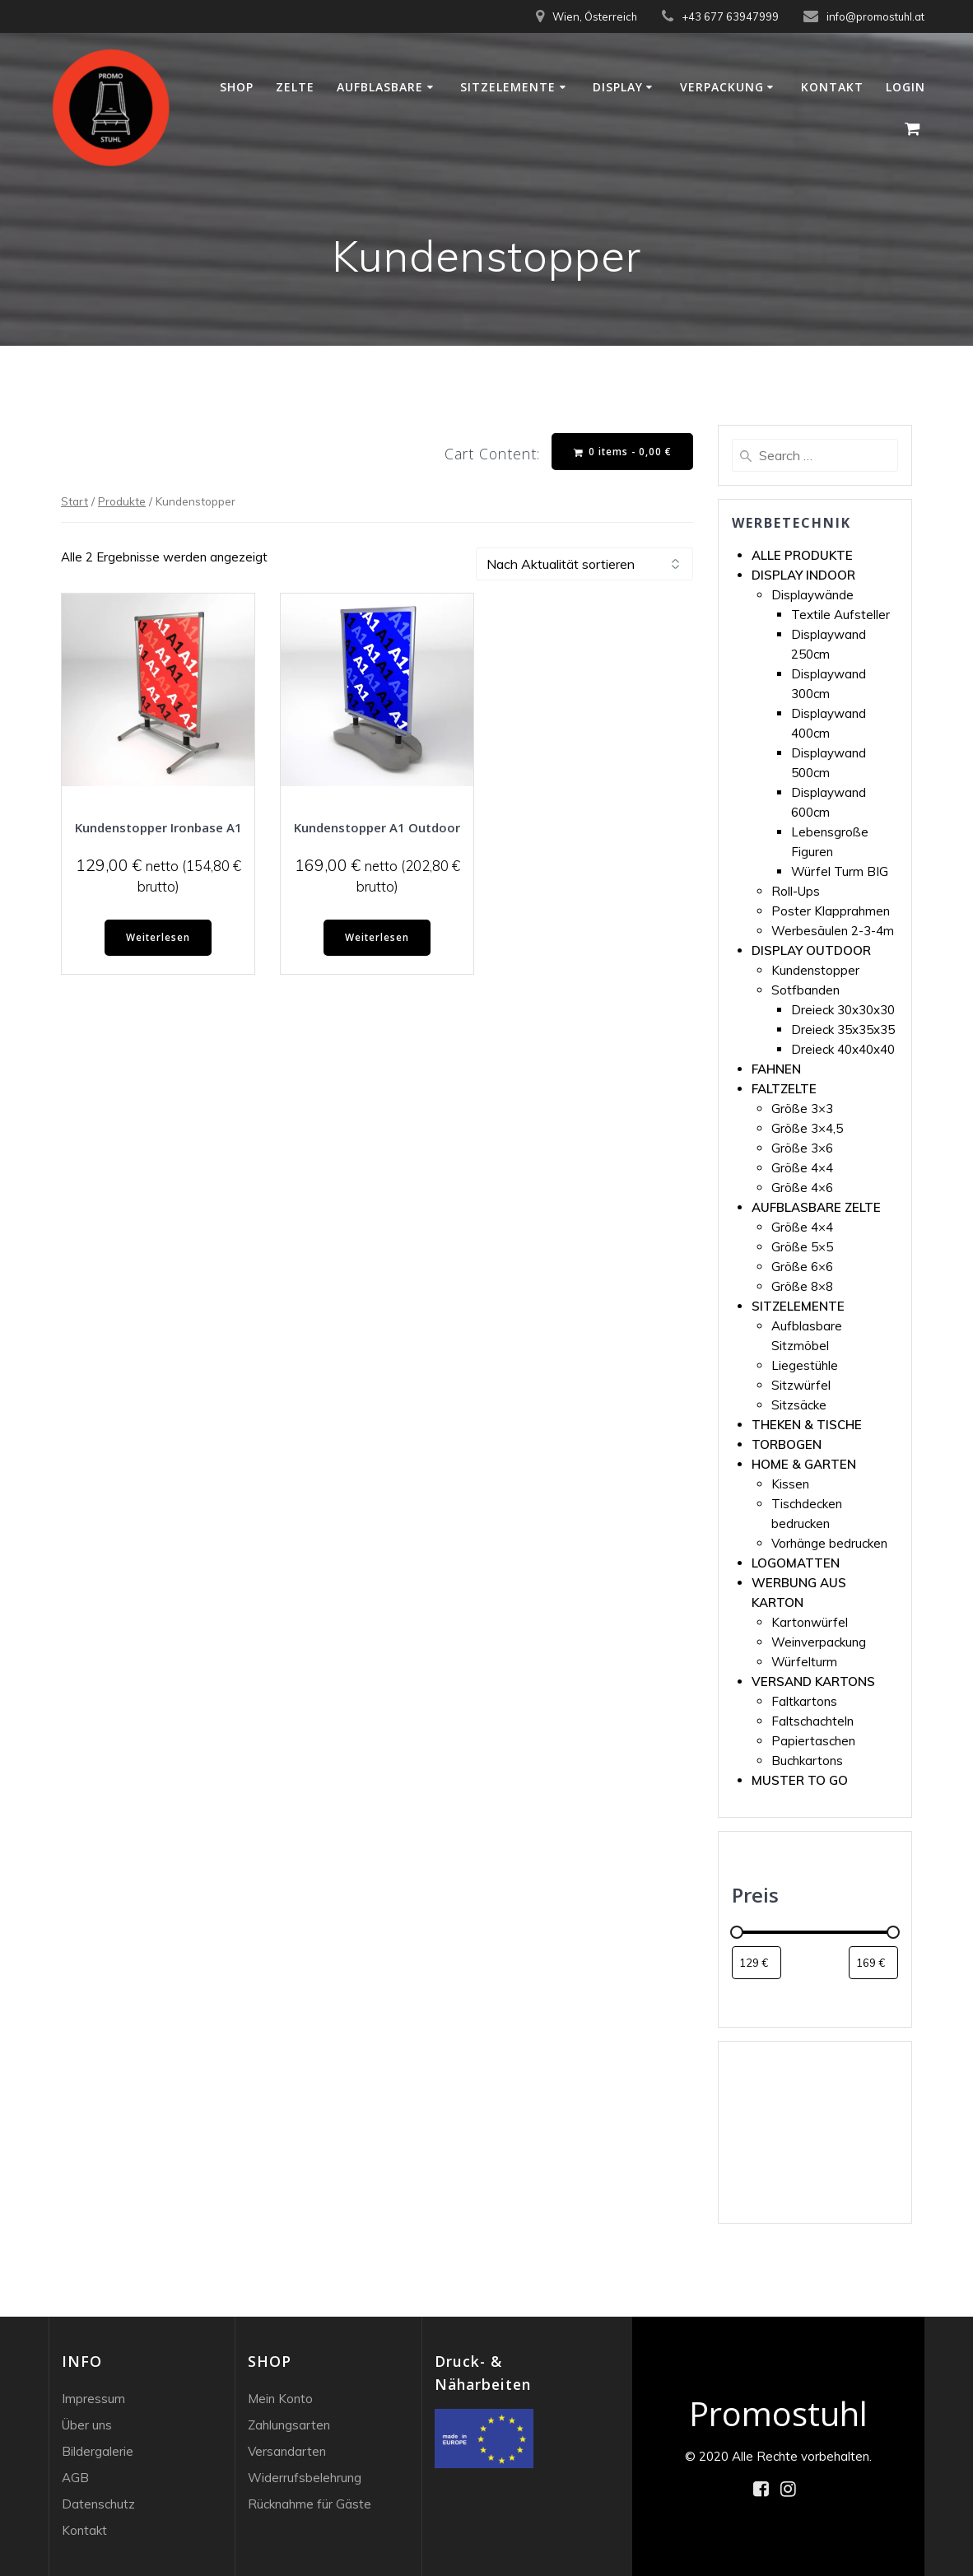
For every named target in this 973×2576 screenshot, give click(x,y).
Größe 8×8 (802, 1286)
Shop (237, 87)
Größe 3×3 (802, 1108)
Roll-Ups (795, 891)
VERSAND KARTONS (813, 1681)
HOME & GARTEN (804, 1464)
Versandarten (287, 2451)
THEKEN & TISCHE (807, 1424)
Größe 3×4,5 (807, 1128)
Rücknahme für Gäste (309, 2504)
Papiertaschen (813, 1741)
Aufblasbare (380, 87)
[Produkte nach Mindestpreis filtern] (756, 1962)
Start (74, 501)
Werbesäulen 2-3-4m (832, 931)
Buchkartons (807, 1760)
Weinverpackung (818, 1642)
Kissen (790, 1484)
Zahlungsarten (289, 2425)
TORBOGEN (787, 1444)
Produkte (122, 501)
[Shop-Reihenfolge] (584, 564)
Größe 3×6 (802, 1148)
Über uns (87, 2425)
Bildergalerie (97, 2451)
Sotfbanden (805, 990)
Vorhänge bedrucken (829, 1543)
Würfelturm (804, 1662)
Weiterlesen (158, 938)
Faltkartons (804, 1701)
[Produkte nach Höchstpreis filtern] (873, 1962)
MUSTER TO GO (800, 1780)
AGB (75, 2477)
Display (618, 87)
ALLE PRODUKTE (802, 555)
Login (905, 87)
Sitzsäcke (798, 1405)
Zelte (295, 87)
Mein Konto (280, 2398)
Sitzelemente (508, 87)
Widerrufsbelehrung (304, 2477)
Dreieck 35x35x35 (843, 1029)
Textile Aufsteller (840, 614)
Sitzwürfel (801, 1385)
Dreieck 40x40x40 (843, 1049)
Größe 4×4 (802, 1168)
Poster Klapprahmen (830, 911)
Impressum (93, 2398)
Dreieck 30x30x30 (843, 1010)
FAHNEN (776, 1069)
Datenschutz (98, 2504)
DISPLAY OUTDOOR (811, 950)
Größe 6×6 (802, 1266)
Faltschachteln (812, 1721)
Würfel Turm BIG (839, 871)
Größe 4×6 (802, 1187)
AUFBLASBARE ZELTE (816, 1207)
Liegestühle (804, 1365)
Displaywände (812, 595)
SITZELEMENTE (798, 1306)
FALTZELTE (784, 1089)
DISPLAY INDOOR (803, 575)
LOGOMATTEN (796, 1563)
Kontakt (832, 87)
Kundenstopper (815, 970)
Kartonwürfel (809, 1622)
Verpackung (722, 87)
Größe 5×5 (802, 1247)
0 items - (622, 452)
